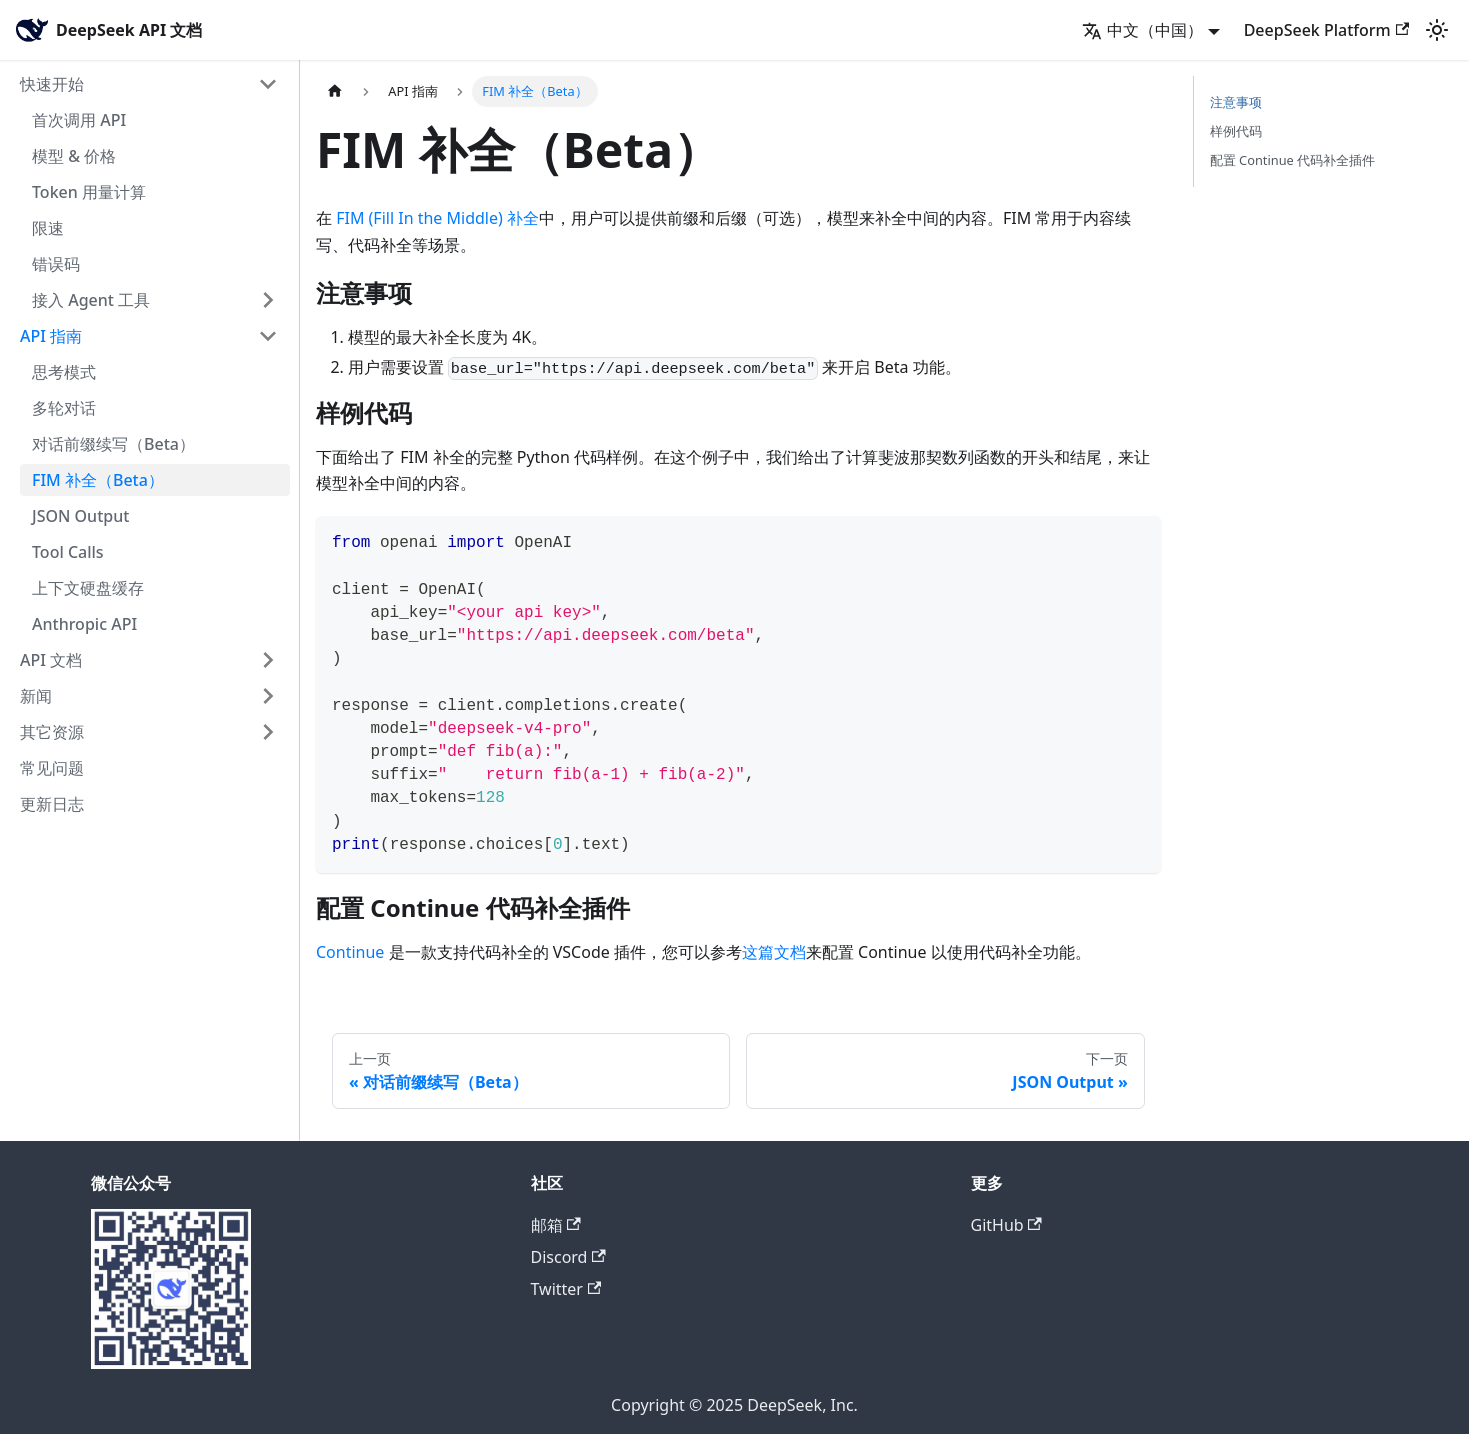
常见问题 (52, 768)
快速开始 (52, 84)
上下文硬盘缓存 (88, 588)
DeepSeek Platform (1326, 30)
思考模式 (64, 372)
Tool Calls (68, 552)
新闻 (36, 696)
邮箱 (556, 1225)
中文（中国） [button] (1142, 30)
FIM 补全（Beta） (98, 480)
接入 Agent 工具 (91, 300)
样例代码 (1236, 131)
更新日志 (52, 804)
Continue (350, 952)
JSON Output (80, 516)
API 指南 (51, 336)
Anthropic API (84, 624)
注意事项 (1236, 102)
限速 (48, 228)
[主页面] (335, 91)
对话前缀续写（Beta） (113, 444)
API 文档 (51, 660)
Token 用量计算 (89, 192)
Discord (568, 1257)
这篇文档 (774, 952)
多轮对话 (64, 408)
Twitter (566, 1289)
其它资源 (52, 732)
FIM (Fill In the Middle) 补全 (437, 218)
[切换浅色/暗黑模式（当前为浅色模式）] (1437, 30)
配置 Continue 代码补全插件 (1292, 160)
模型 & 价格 (74, 156)
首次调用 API (79, 120)
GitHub (1006, 1225)
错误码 (56, 264)
